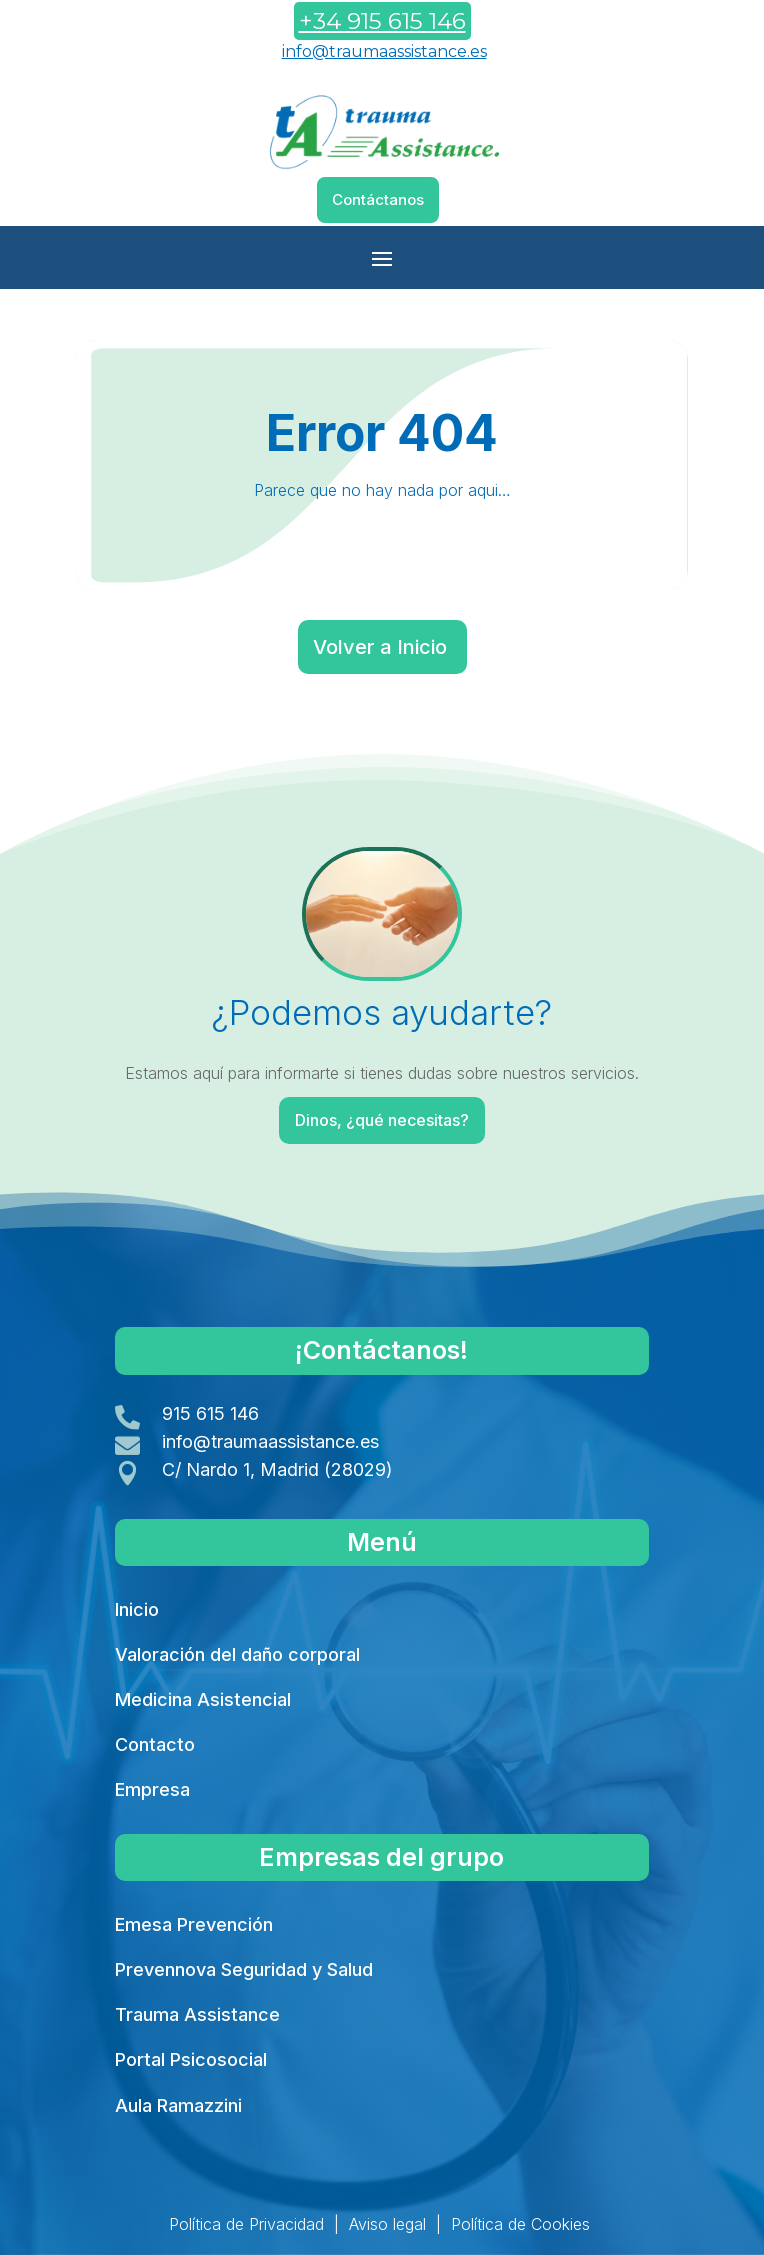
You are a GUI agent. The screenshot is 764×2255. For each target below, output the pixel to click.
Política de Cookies (520, 2224)
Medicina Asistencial (203, 1699)
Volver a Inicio (380, 647)
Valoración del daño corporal (237, 1654)
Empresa (152, 1789)
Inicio (137, 1609)
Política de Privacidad (246, 2224)
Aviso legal (387, 2224)
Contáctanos (378, 199)
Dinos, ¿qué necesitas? (383, 1120)
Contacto (155, 1744)
